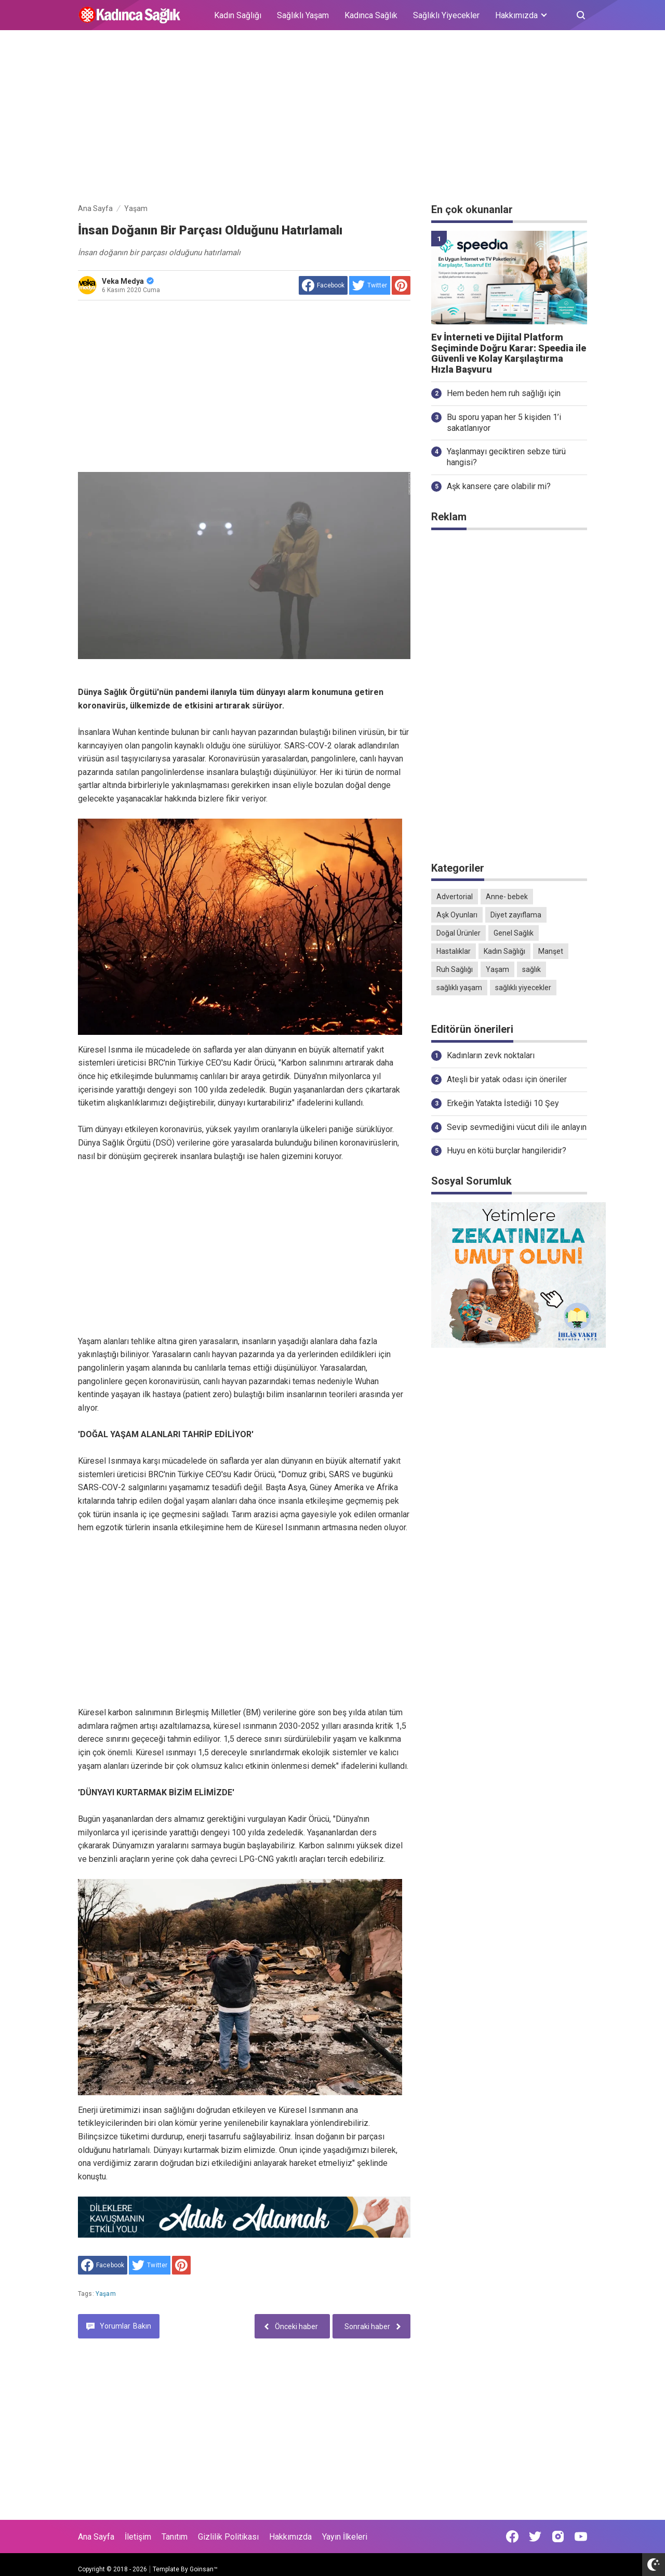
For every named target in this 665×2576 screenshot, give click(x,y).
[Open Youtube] (581, 2536)
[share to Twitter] (369, 285)
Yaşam (106, 2293)
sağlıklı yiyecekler (523, 987)
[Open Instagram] (558, 2536)
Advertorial (454, 896)
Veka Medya (128, 281)
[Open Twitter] (535, 2536)
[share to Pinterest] (401, 285)
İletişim (138, 2537)
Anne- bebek (507, 896)
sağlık (531, 969)
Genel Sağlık (514, 933)
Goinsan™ (204, 2569)
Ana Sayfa (96, 2537)
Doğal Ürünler (458, 933)
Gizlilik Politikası (228, 2537)
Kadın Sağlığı (237, 15)
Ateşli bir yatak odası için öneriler (507, 1079)
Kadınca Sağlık (370, 15)
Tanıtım (175, 2537)
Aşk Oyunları (456, 915)
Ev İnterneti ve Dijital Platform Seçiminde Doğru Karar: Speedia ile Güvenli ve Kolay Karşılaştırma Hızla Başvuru (508, 353)
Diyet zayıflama (515, 915)
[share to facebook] (323, 285)
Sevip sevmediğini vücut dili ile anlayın (517, 1127)
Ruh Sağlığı (454, 969)
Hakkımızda (290, 2537)
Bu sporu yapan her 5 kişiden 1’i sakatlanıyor (504, 422)
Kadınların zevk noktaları (491, 1055)
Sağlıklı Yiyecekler (446, 15)
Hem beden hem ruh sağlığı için (504, 393)
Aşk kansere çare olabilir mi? (499, 486)
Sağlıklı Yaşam (303, 15)
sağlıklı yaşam (459, 987)
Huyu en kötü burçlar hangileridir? (506, 1150)
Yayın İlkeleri (344, 2537)
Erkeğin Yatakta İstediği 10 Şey (503, 1103)
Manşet (550, 951)
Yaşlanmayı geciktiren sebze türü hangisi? (506, 456)
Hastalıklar (453, 951)
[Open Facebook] (512, 2536)
